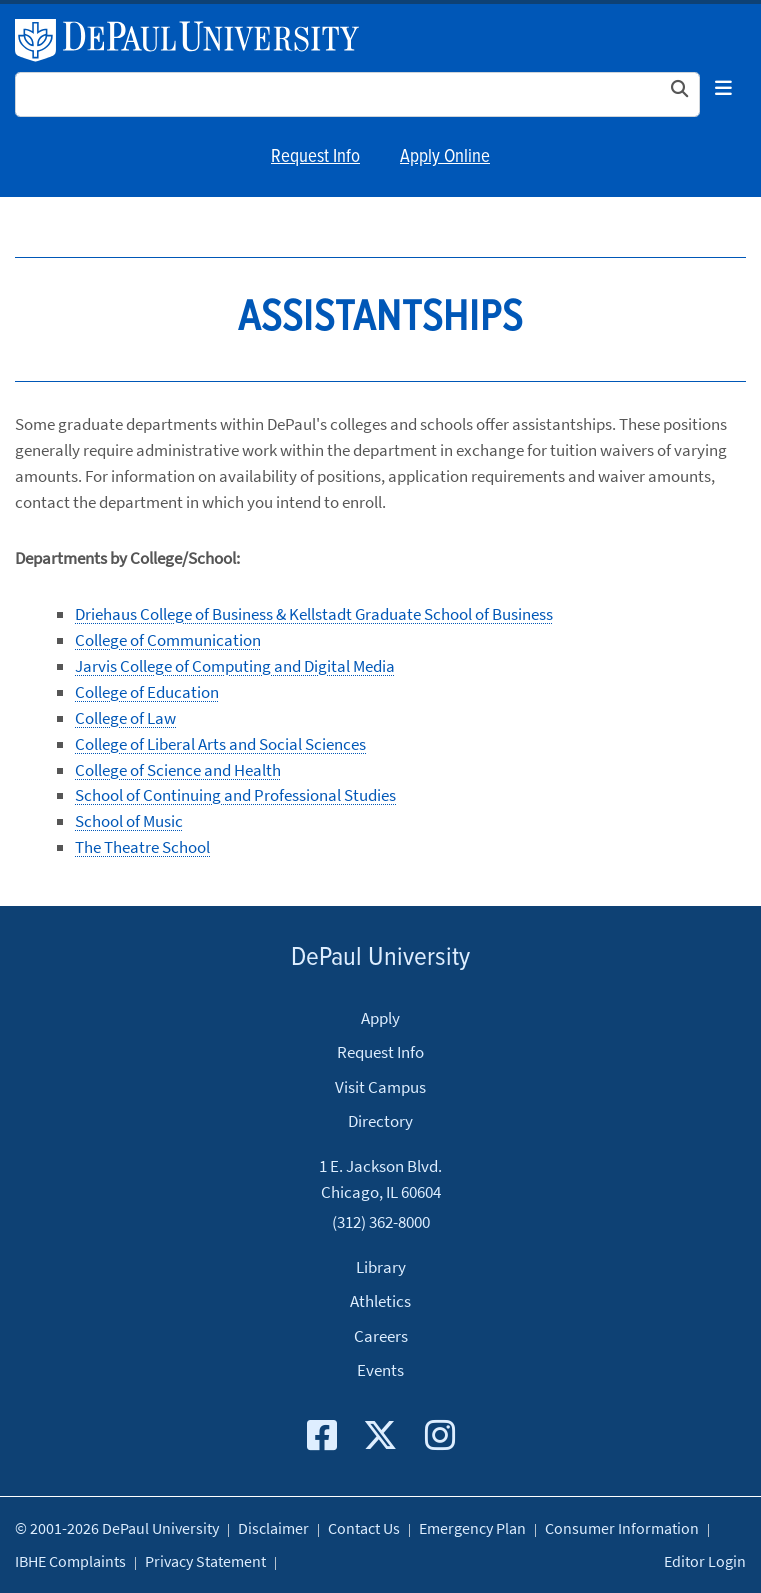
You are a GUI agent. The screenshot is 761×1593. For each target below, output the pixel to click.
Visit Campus (380, 1087)
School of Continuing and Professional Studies (235, 795)
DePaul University (198, 40)
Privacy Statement (205, 1561)
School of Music (129, 821)
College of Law (125, 718)
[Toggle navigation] (723, 88)
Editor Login (705, 1561)
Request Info (315, 157)
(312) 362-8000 (381, 1221)
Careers (381, 1336)
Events (380, 1370)
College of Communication (168, 640)
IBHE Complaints (70, 1561)
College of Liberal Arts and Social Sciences (220, 744)
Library (381, 1267)
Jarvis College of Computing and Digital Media (235, 666)
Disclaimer (273, 1528)
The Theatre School (142, 847)
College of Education (147, 692)
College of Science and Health (178, 770)
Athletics (380, 1301)
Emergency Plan (472, 1528)
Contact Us (364, 1528)
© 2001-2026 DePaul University (117, 1528)
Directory (380, 1121)
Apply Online (445, 157)
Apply (380, 1018)
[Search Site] (357, 94)
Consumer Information (622, 1528)
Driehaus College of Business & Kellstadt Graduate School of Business (314, 614)
